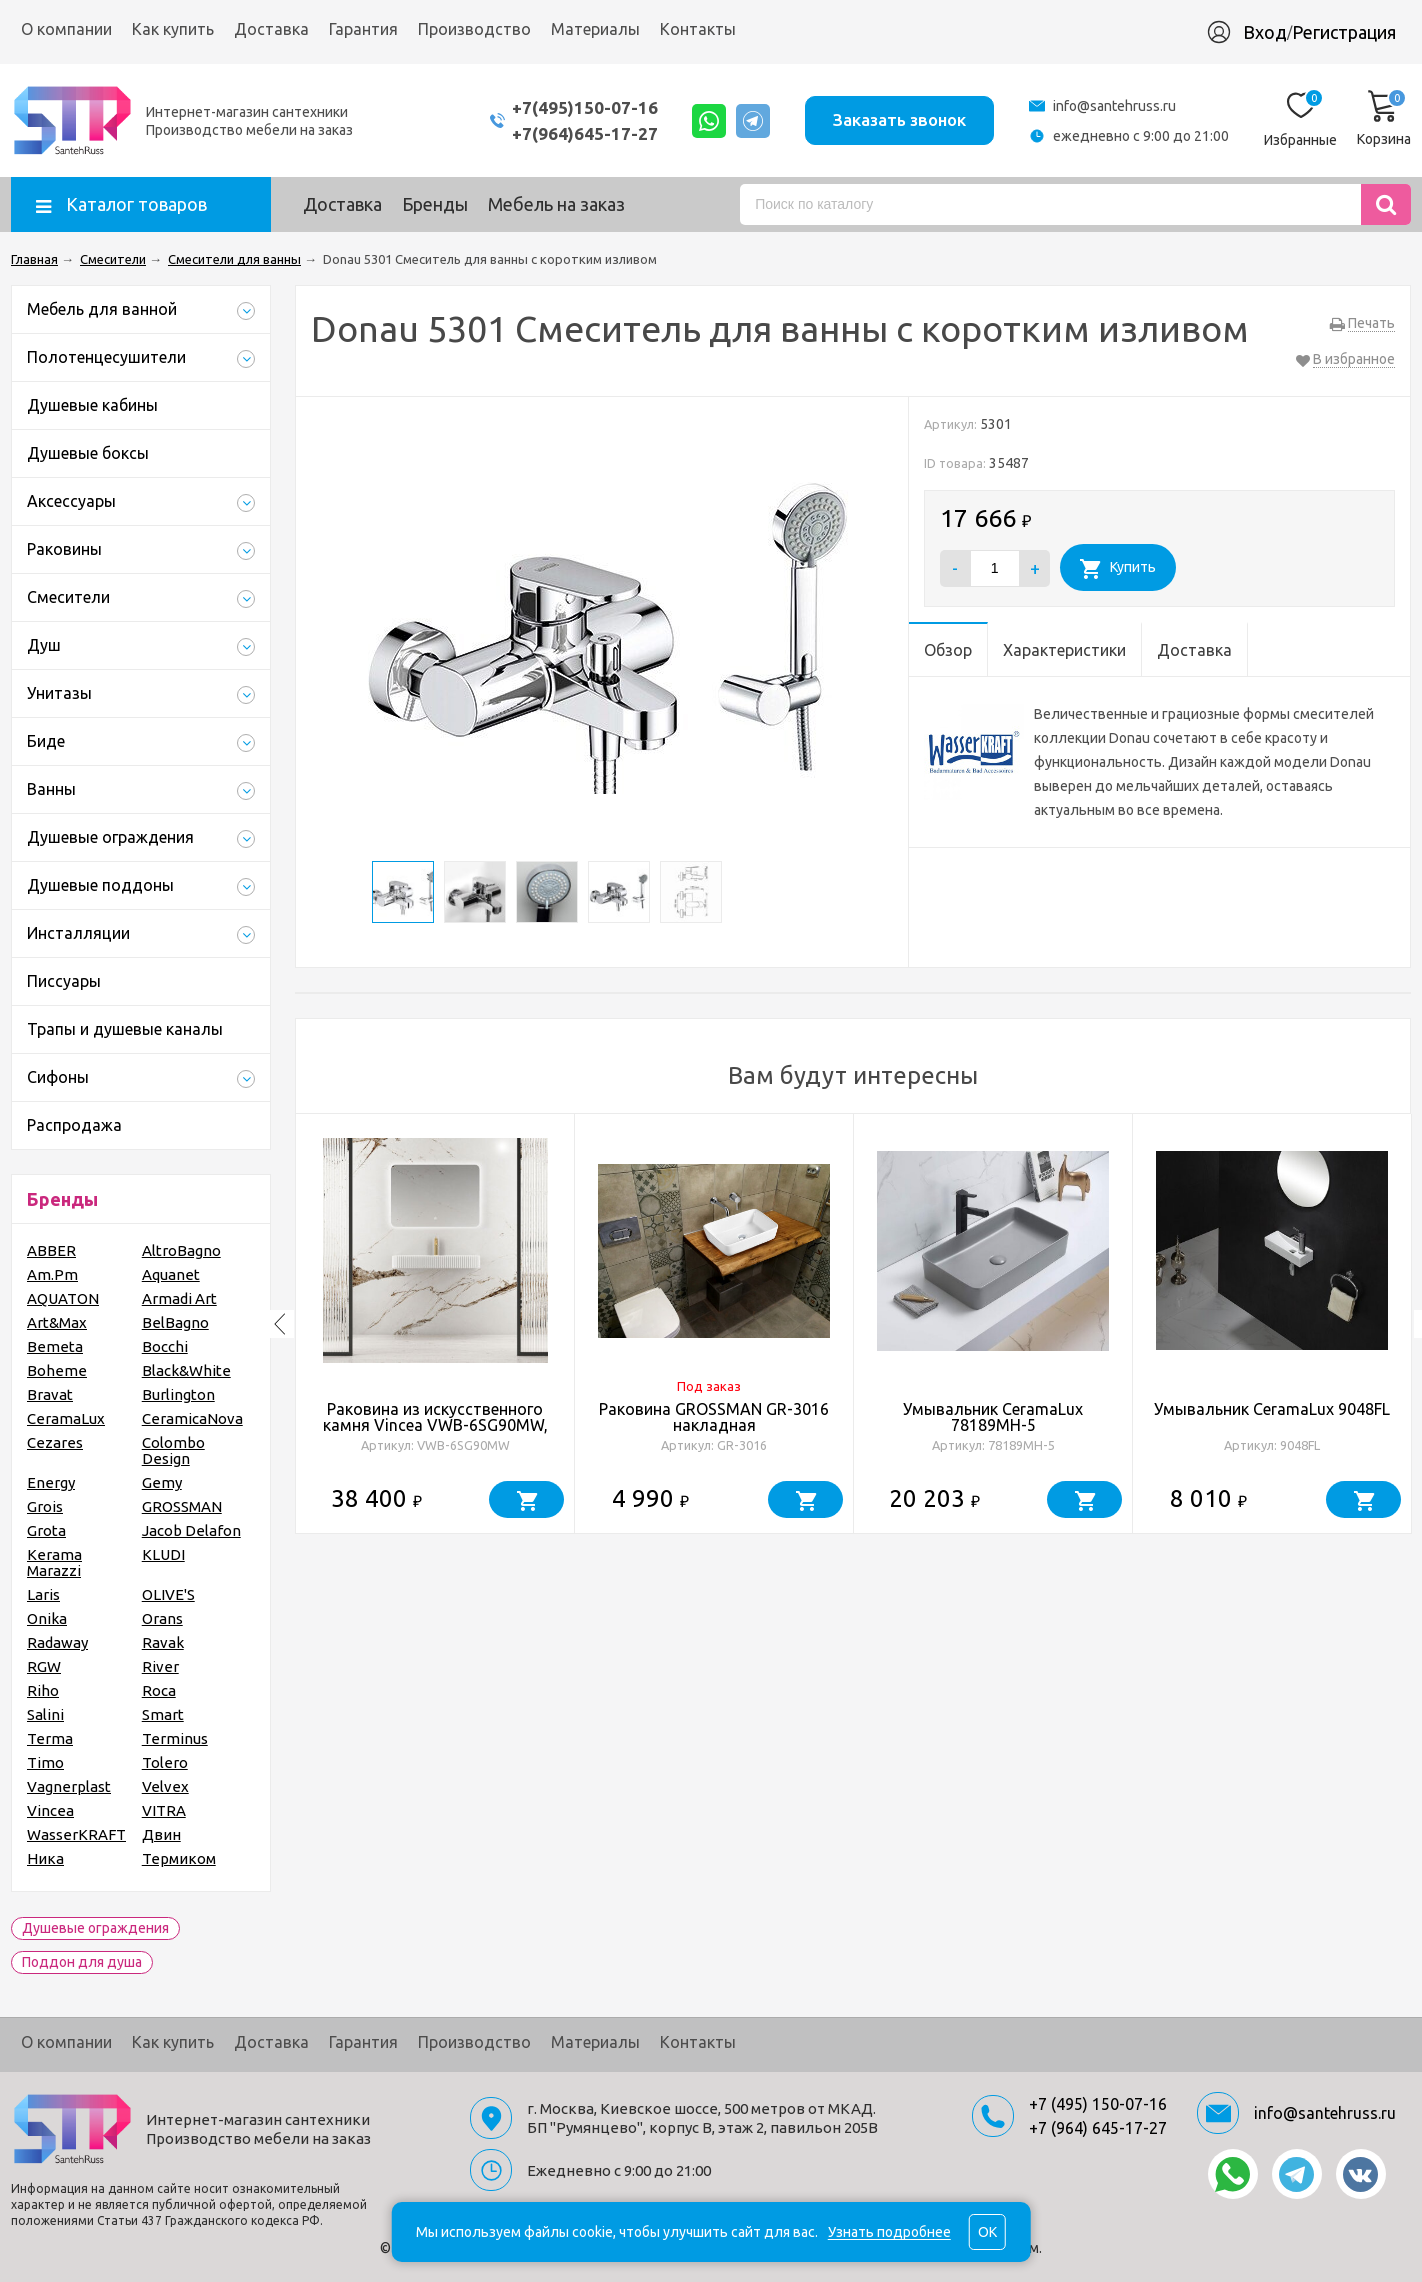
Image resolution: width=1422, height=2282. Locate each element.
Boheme (57, 1370)
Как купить (173, 29)
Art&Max (57, 1322)
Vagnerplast (69, 1786)
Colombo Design (173, 1450)
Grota (46, 1530)
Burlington (178, 1394)
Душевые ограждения (95, 1928)
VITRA (164, 1810)
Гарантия (363, 29)
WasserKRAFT (76, 1834)
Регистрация (1344, 32)
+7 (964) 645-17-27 (1098, 2128)
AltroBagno (181, 1250)
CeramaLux (66, 1418)
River (160, 1666)
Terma (50, 1738)
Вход (1265, 32)
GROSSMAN (182, 1506)
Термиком (179, 1858)
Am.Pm (52, 1274)
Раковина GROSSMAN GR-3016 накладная (714, 1417)
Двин (161, 1834)
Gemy (162, 1482)
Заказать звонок (899, 119)
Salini (45, 1714)
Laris (43, 1594)
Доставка (271, 29)
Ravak (163, 1642)
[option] (435, 1324)
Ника (45, 1858)
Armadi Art (179, 1298)
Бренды (435, 204)
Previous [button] (280, 1324)
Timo (45, 1762)
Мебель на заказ (556, 204)
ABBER (51, 1250)
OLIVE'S (168, 1594)
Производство (474, 29)
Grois (45, 1506)
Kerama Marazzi (54, 1562)
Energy (51, 1482)
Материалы (595, 29)
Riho (43, 1690)
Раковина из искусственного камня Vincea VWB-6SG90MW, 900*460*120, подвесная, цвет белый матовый (435, 1433)
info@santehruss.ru (1114, 106)
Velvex (165, 1786)
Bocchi (165, 1346)
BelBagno (175, 1322)
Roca (159, 1690)
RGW (44, 1666)
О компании (66, 29)
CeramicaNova (192, 1418)
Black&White (186, 1370)
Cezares (55, 1442)
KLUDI (163, 1554)
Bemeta (55, 1346)
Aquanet (171, 1274)
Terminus (175, 1738)
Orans (162, 1618)
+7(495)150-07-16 (584, 107)
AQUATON (63, 1298)
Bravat (50, 1394)
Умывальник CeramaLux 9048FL (1272, 1409)
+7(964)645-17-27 (584, 133)
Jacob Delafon (191, 1530)
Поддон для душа (82, 1962)
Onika (47, 1618)
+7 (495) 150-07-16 (1098, 2104)
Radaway (57, 1642)
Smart (163, 1714)
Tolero (165, 1762)
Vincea (50, 1810)
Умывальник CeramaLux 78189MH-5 (993, 1417)
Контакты (698, 29)
